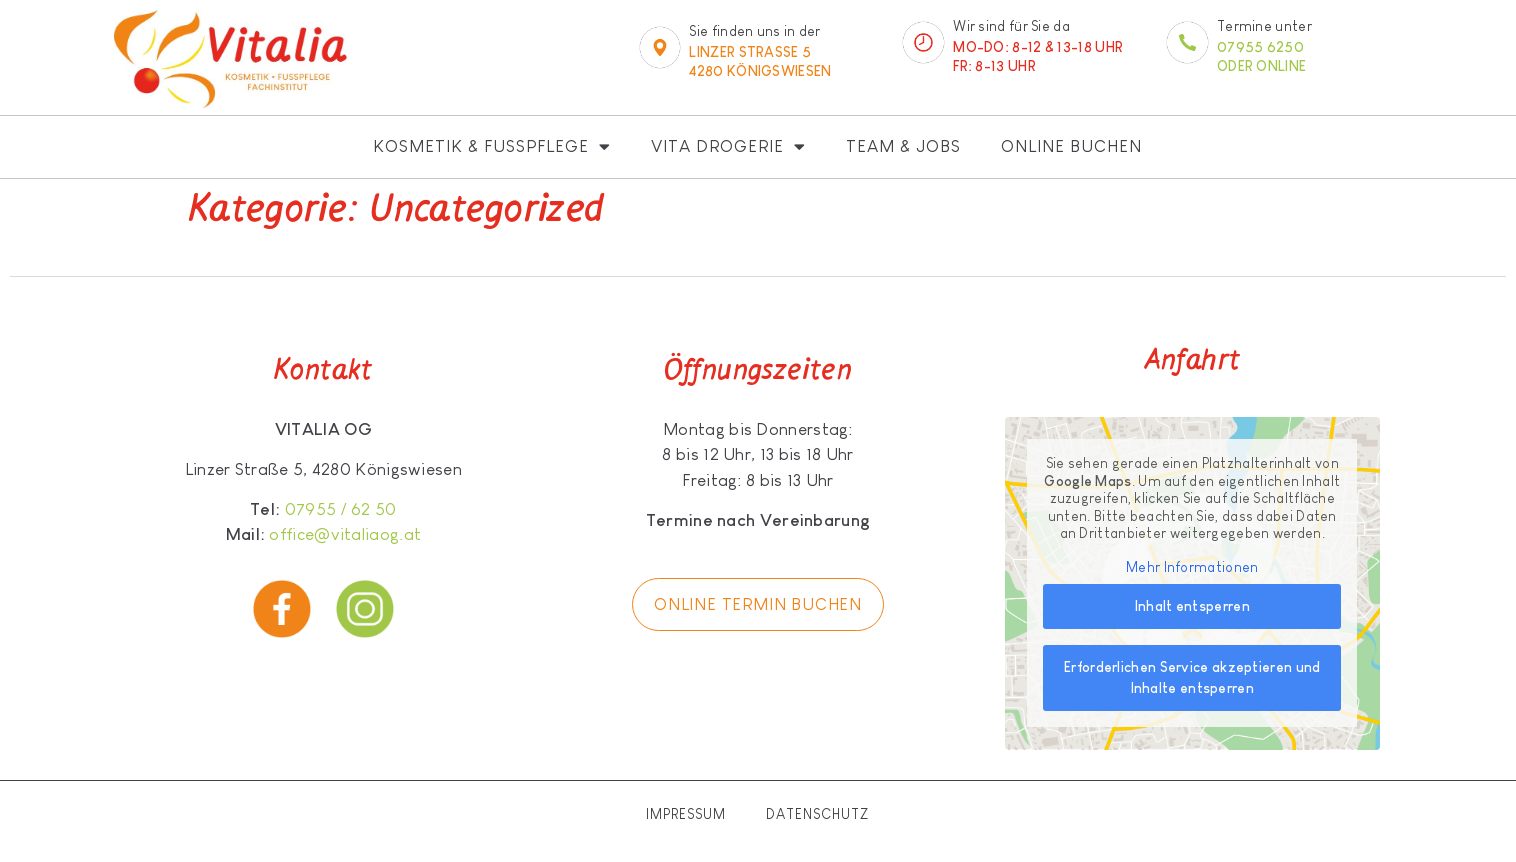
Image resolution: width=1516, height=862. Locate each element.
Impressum (686, 814)
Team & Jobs (903, 146)
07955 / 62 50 (341, 509)
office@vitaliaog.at (345, 534)
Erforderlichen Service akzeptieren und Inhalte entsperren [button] (1192, 677)
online (1281, 66)
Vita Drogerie (728, 146)
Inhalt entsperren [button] (1192, 606)
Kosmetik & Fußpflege (492, 146)
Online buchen (1071, 146)
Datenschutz (817, 814)
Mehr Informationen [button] (1192, 567)
